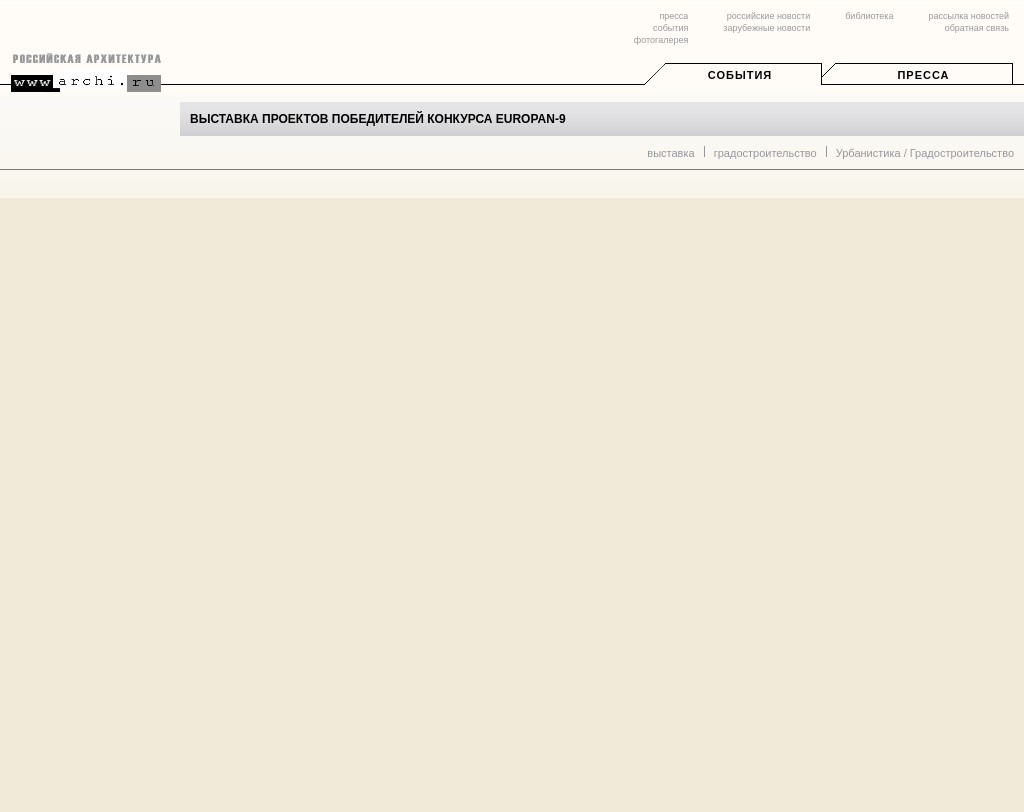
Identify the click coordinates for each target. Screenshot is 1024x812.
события (670, 28)
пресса (673, 16)
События (740, 75)
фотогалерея (661, 40)
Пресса (923, 75)
